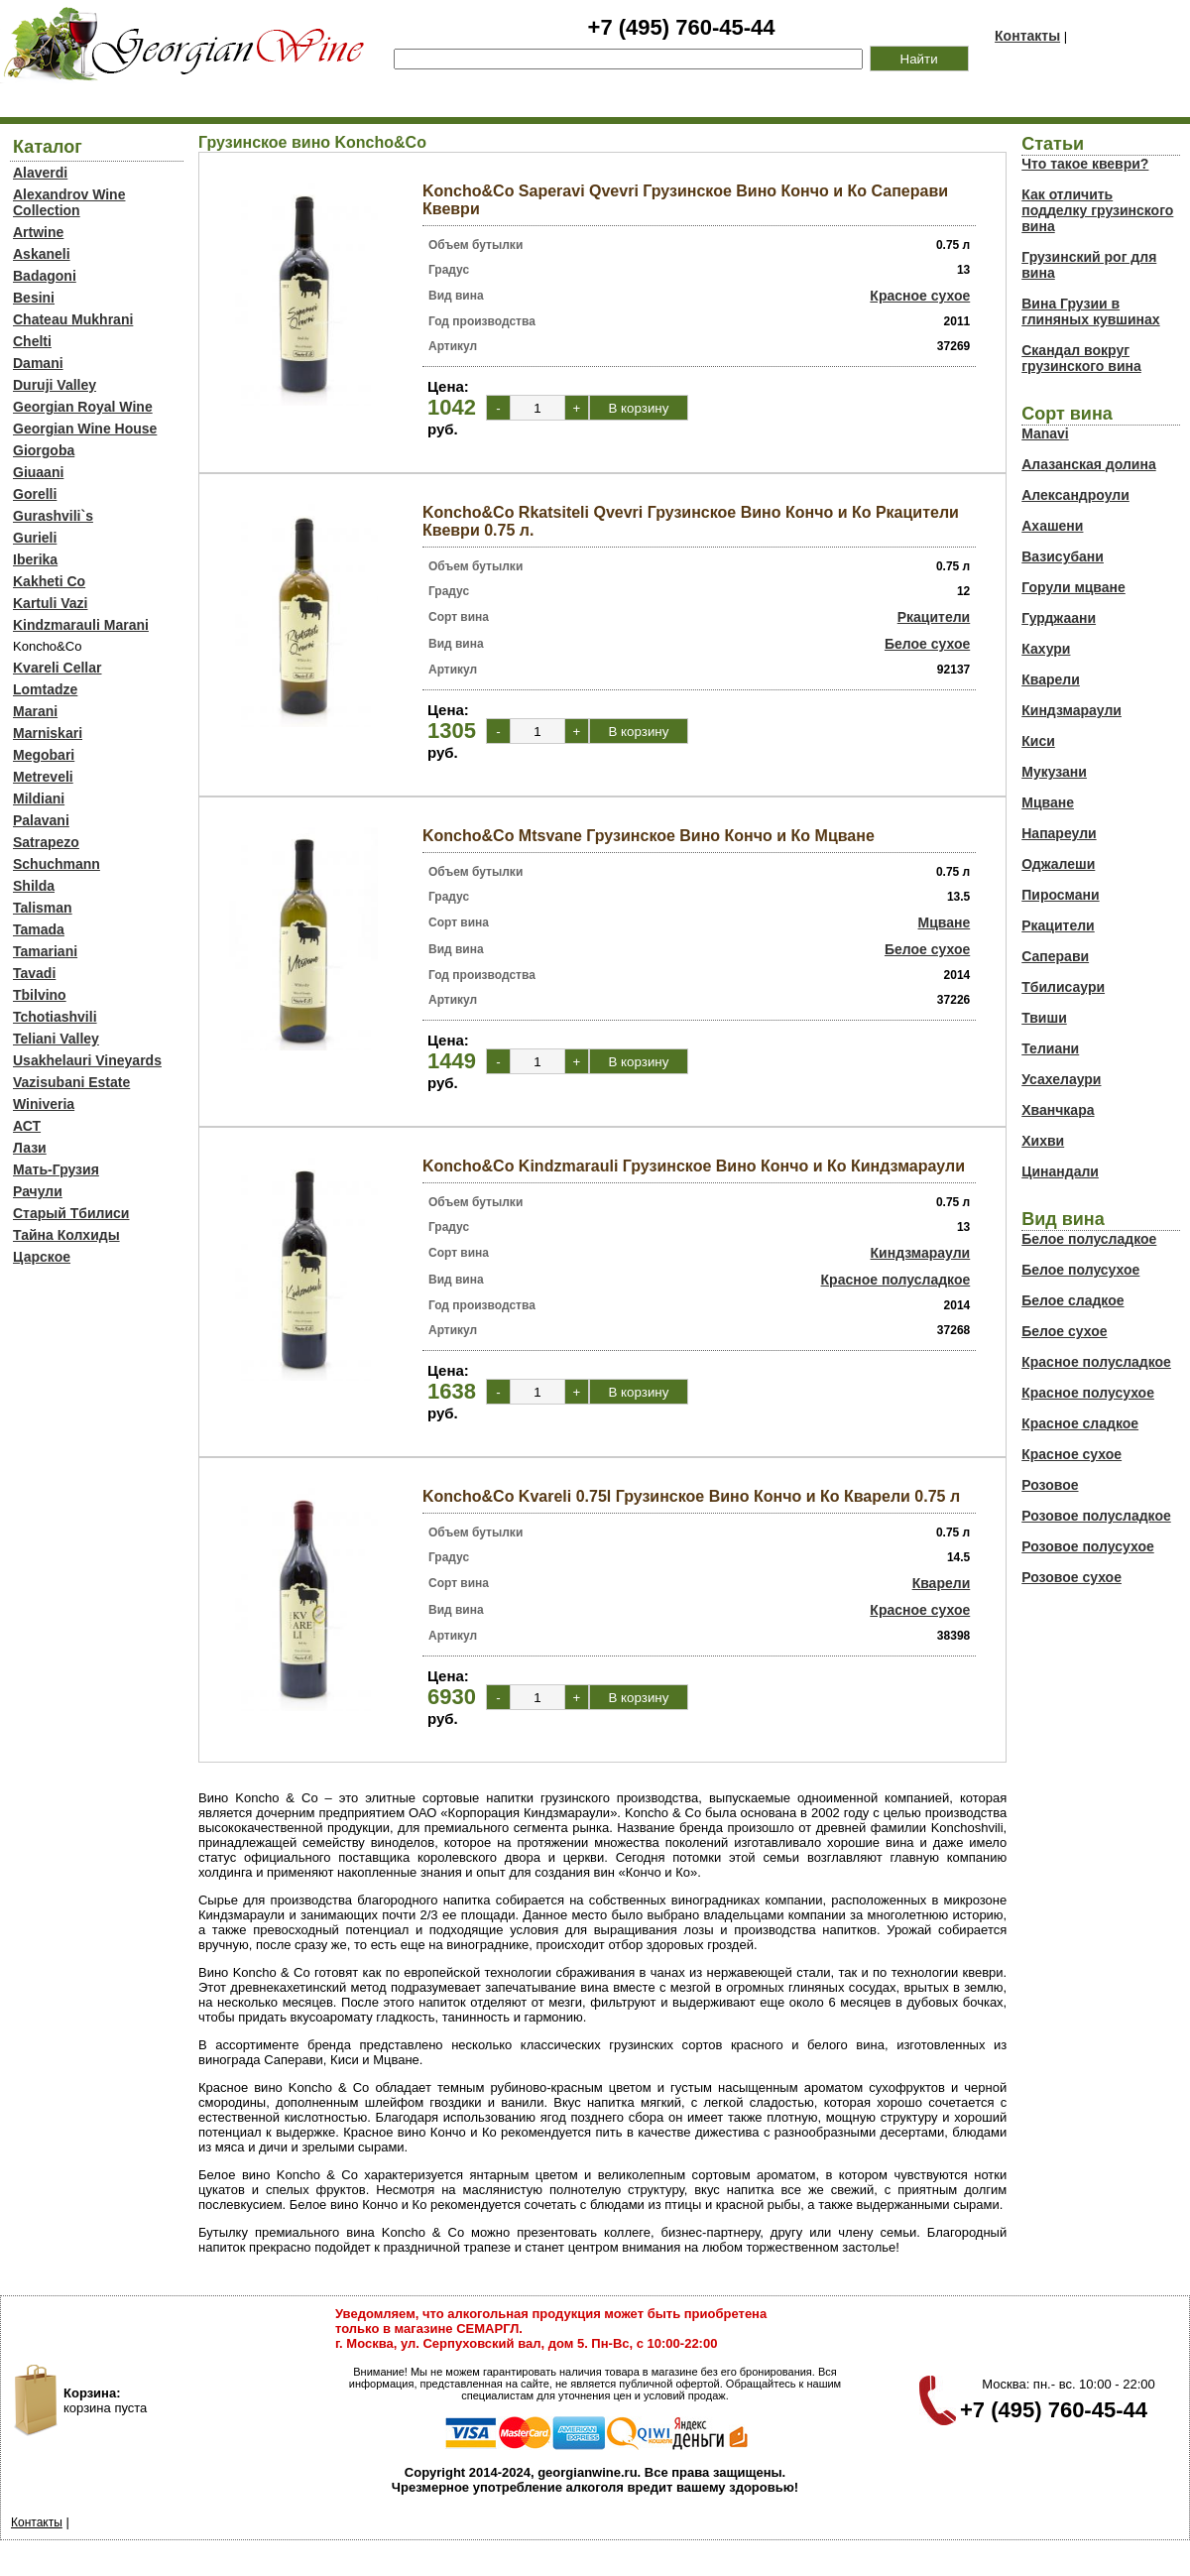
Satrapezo (46, 842)
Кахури (1045, 649)
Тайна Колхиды (66, 1235)
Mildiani (38, 798)
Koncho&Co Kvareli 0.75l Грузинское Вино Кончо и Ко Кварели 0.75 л (691, 1496)
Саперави (1055, 956)
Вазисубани (1062, 556)
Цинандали (1060, 1171)
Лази (30, 1148)
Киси (1038, 741)
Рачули (37, 1191)
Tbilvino (39, 995)
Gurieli (35, 538)
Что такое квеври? (1084, 164)
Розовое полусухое (1087, 1546)
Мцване (944, 922)
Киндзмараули (921, 1253)
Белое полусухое (1080, 1270)
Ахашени (1052, 526)
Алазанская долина (1088, 464)
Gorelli (35, 494)
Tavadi (34, 973)
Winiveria (43, 1104)
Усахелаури (1061, 1079)
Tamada (38, 929)
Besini (34, 298)
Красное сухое (920, 296)
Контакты (1027, 36)
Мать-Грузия (56, 1169)
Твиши (1044, 1018)
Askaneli (41, 254)
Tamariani (45, 951)
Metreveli (43, 777)
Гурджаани (1058, 618)
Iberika (35, 559)
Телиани (1050, 1048)
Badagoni (44, 276)
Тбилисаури (1063, 987)
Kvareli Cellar (57, 667)
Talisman (42, 908)
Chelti (32, 341)
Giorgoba (43, 450)
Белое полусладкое (1088, 1239)
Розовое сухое (1071, 1577)
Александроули (1075, 495)
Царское (41, 1257)
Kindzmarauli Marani (81, 625)
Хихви (1042, 1141)
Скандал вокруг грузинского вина (1081, 358)
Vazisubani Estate (71, 1082)
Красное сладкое (1079, 1423)
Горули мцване (1073, 587)
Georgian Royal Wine (83, 407)
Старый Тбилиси (71, 1213)
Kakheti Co (49, 581)
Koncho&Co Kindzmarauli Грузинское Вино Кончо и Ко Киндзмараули (693, 1166)
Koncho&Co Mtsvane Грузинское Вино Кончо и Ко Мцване (648, 835)
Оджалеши (1058, 864)
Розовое (1049, 1485)
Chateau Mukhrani (73, 319)
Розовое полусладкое (1096, 1516)
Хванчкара (1057, 1110)
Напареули (1058, 833)
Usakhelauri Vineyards (87, 1060)
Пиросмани (1060, 895)
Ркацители (934, 617)
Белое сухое (927, 644)
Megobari (43, 755)
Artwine (38, 232)
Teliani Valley (56, 1038)
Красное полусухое (1087, 1393)
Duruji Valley (54, 385)
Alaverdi (40, 173)
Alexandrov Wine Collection (69, 202)
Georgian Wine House (85, 428)
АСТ (27, 1126)
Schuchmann (56, 864)
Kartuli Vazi (50, 603)
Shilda (34, 886)
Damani (38, 363)
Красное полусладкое (896, 1280)
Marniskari (47, 733)
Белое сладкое (1072, 1300)
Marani (35, 711)
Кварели (941, 1583)
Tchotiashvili (55, 1017)
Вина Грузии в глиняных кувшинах (1090, 311)
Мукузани (1054, 772)
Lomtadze (45, 689)
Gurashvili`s (53, 516)
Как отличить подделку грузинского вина (1097, 210)
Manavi (1044, 433)
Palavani (41, 820)
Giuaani (38, 472)
